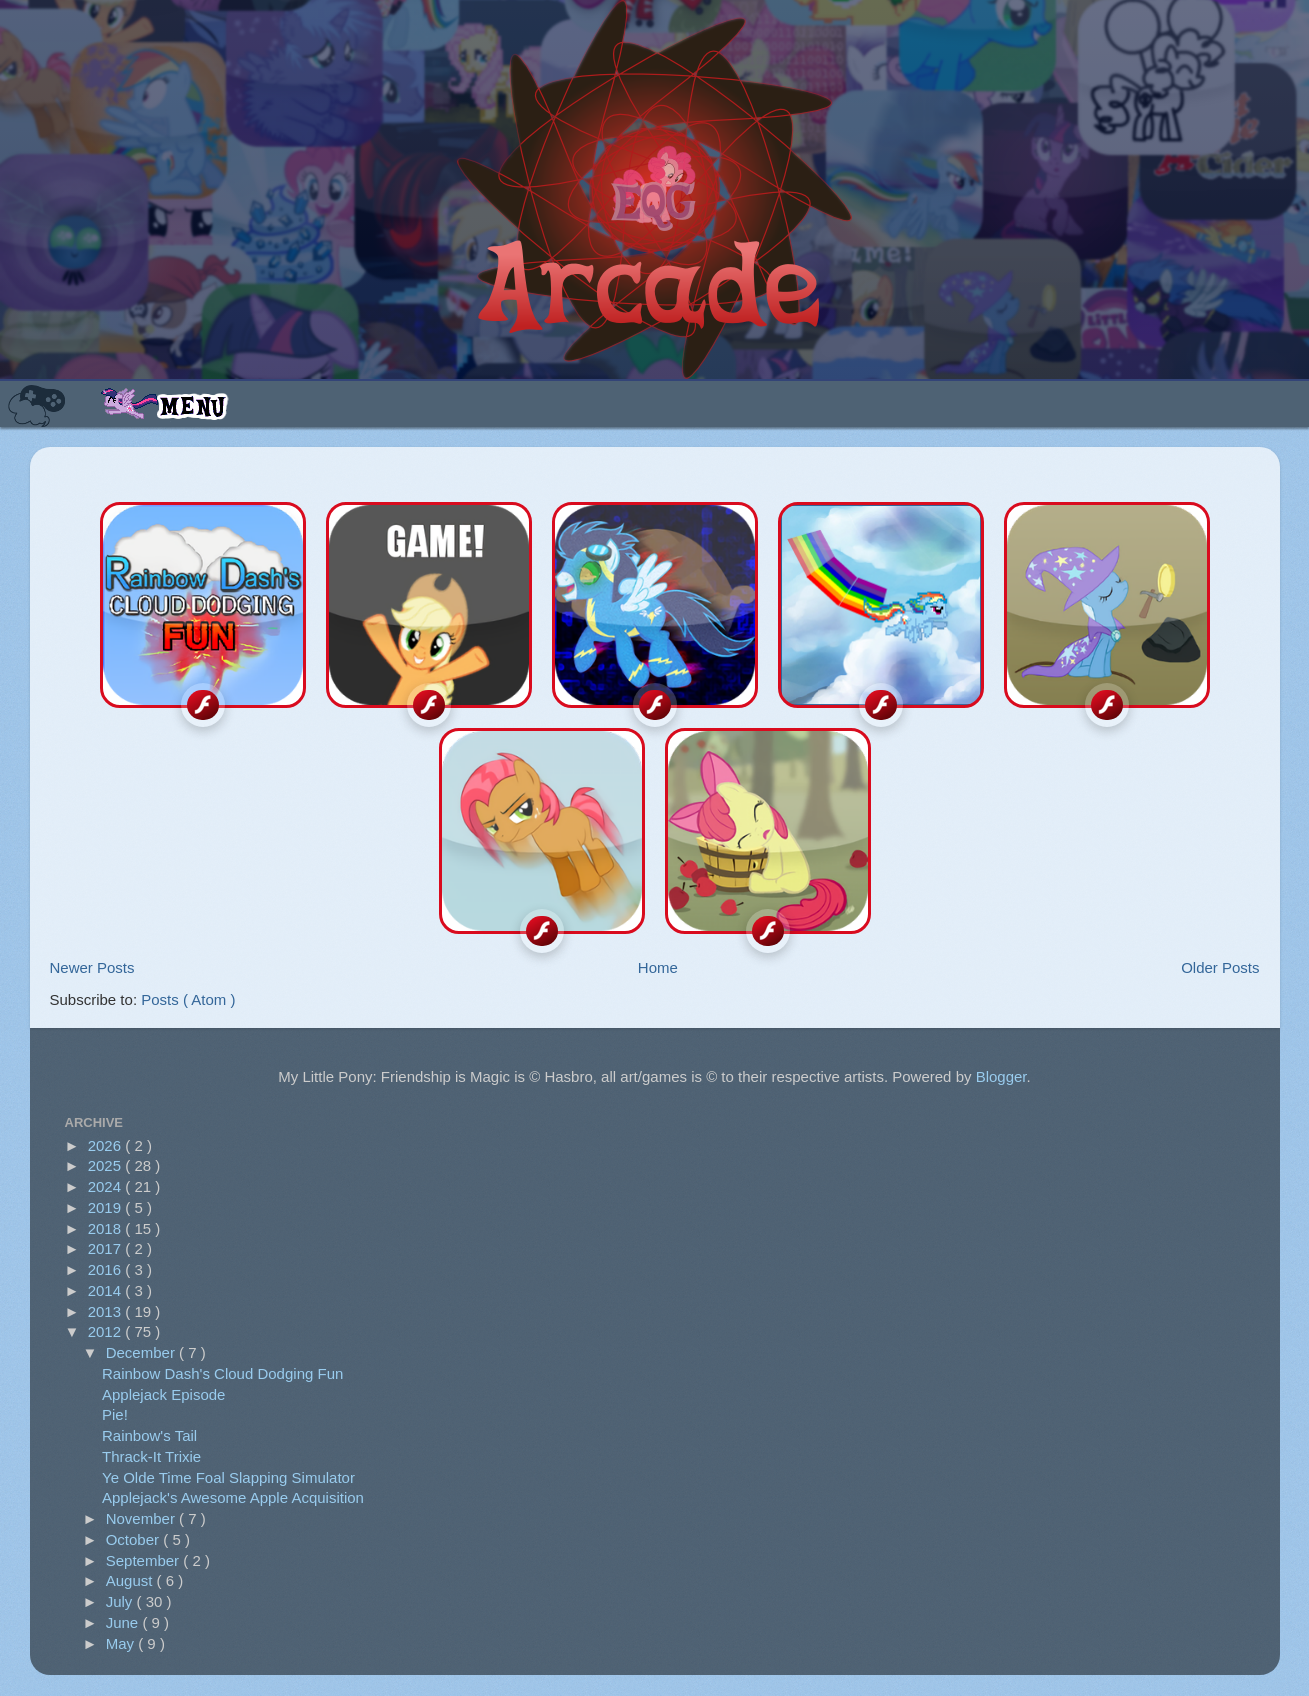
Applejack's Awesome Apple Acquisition (233, 1497)
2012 (107, 1331)
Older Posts (1220, 967)
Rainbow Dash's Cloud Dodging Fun (222, 1373)
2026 (107, 1145)
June (124, 1622)
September (145, 1560)
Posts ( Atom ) (188, 999)
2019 (107, 1207)
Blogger (1001, 1076)
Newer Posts (92, 967)
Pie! (115, 1414)
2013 (107, 1311)
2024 (107, 1186)
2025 (107, 1165)
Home (658, 967)
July (121, 1601)
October (135, 1539)
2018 (107, 1228)
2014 (107, 1290)
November (142, 1518)
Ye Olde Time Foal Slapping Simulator (228, 1477)
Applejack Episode (163, 1394)
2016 (107, 1269)
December (142, 1352)
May (122, 1643)
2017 (107, 1248)
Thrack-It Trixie (151, 1456)
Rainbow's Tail (149, 1435)
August (131, 1580)
